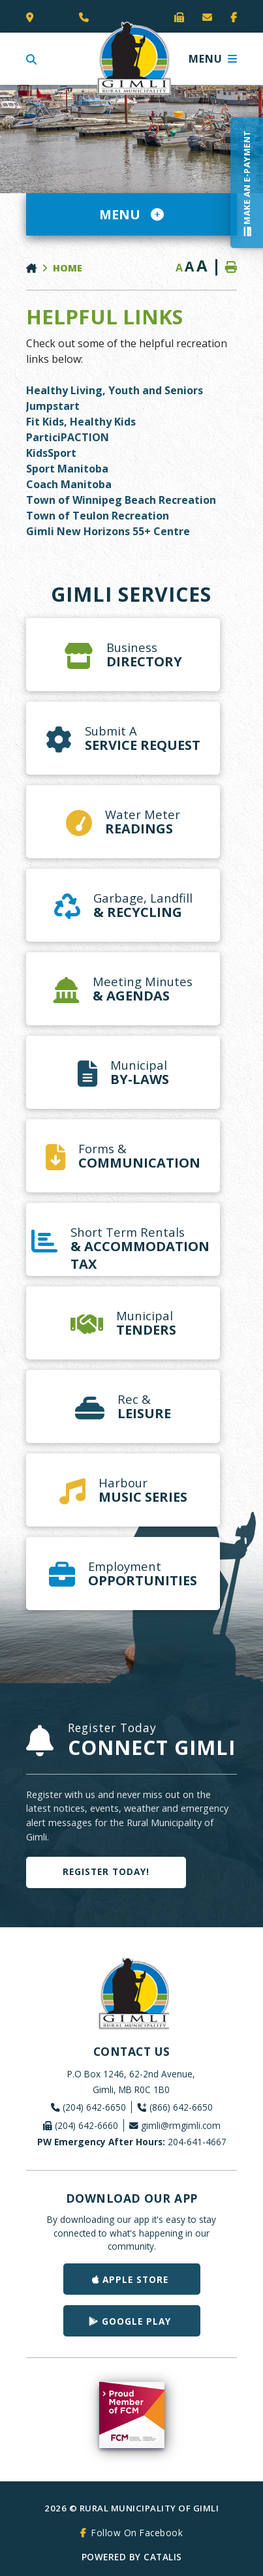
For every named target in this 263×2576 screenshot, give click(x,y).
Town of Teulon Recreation (97, 515)
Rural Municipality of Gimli (132, 59)
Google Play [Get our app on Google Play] (136, 2321)
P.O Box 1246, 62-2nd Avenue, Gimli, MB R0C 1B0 (131, 2082)
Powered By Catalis (132, 2557)
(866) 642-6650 (181, 2107)
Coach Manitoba (69, 484)
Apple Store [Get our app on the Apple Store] (135, 2279)
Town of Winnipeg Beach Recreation (121, 500)
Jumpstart (53, 406)
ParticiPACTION (67, 437)
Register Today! (106, 1871)
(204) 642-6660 (86, 2125)
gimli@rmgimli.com (181, 2125)
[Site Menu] (131, 214)
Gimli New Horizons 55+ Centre (108, 531)
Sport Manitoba (67, 468)
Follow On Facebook (137, 2532)
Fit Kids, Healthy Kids (81, 421)
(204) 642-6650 (94, 2107)
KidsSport (52, 453)
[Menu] (213, 58)
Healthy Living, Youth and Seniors (114, 390)
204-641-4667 (131, 2141)
